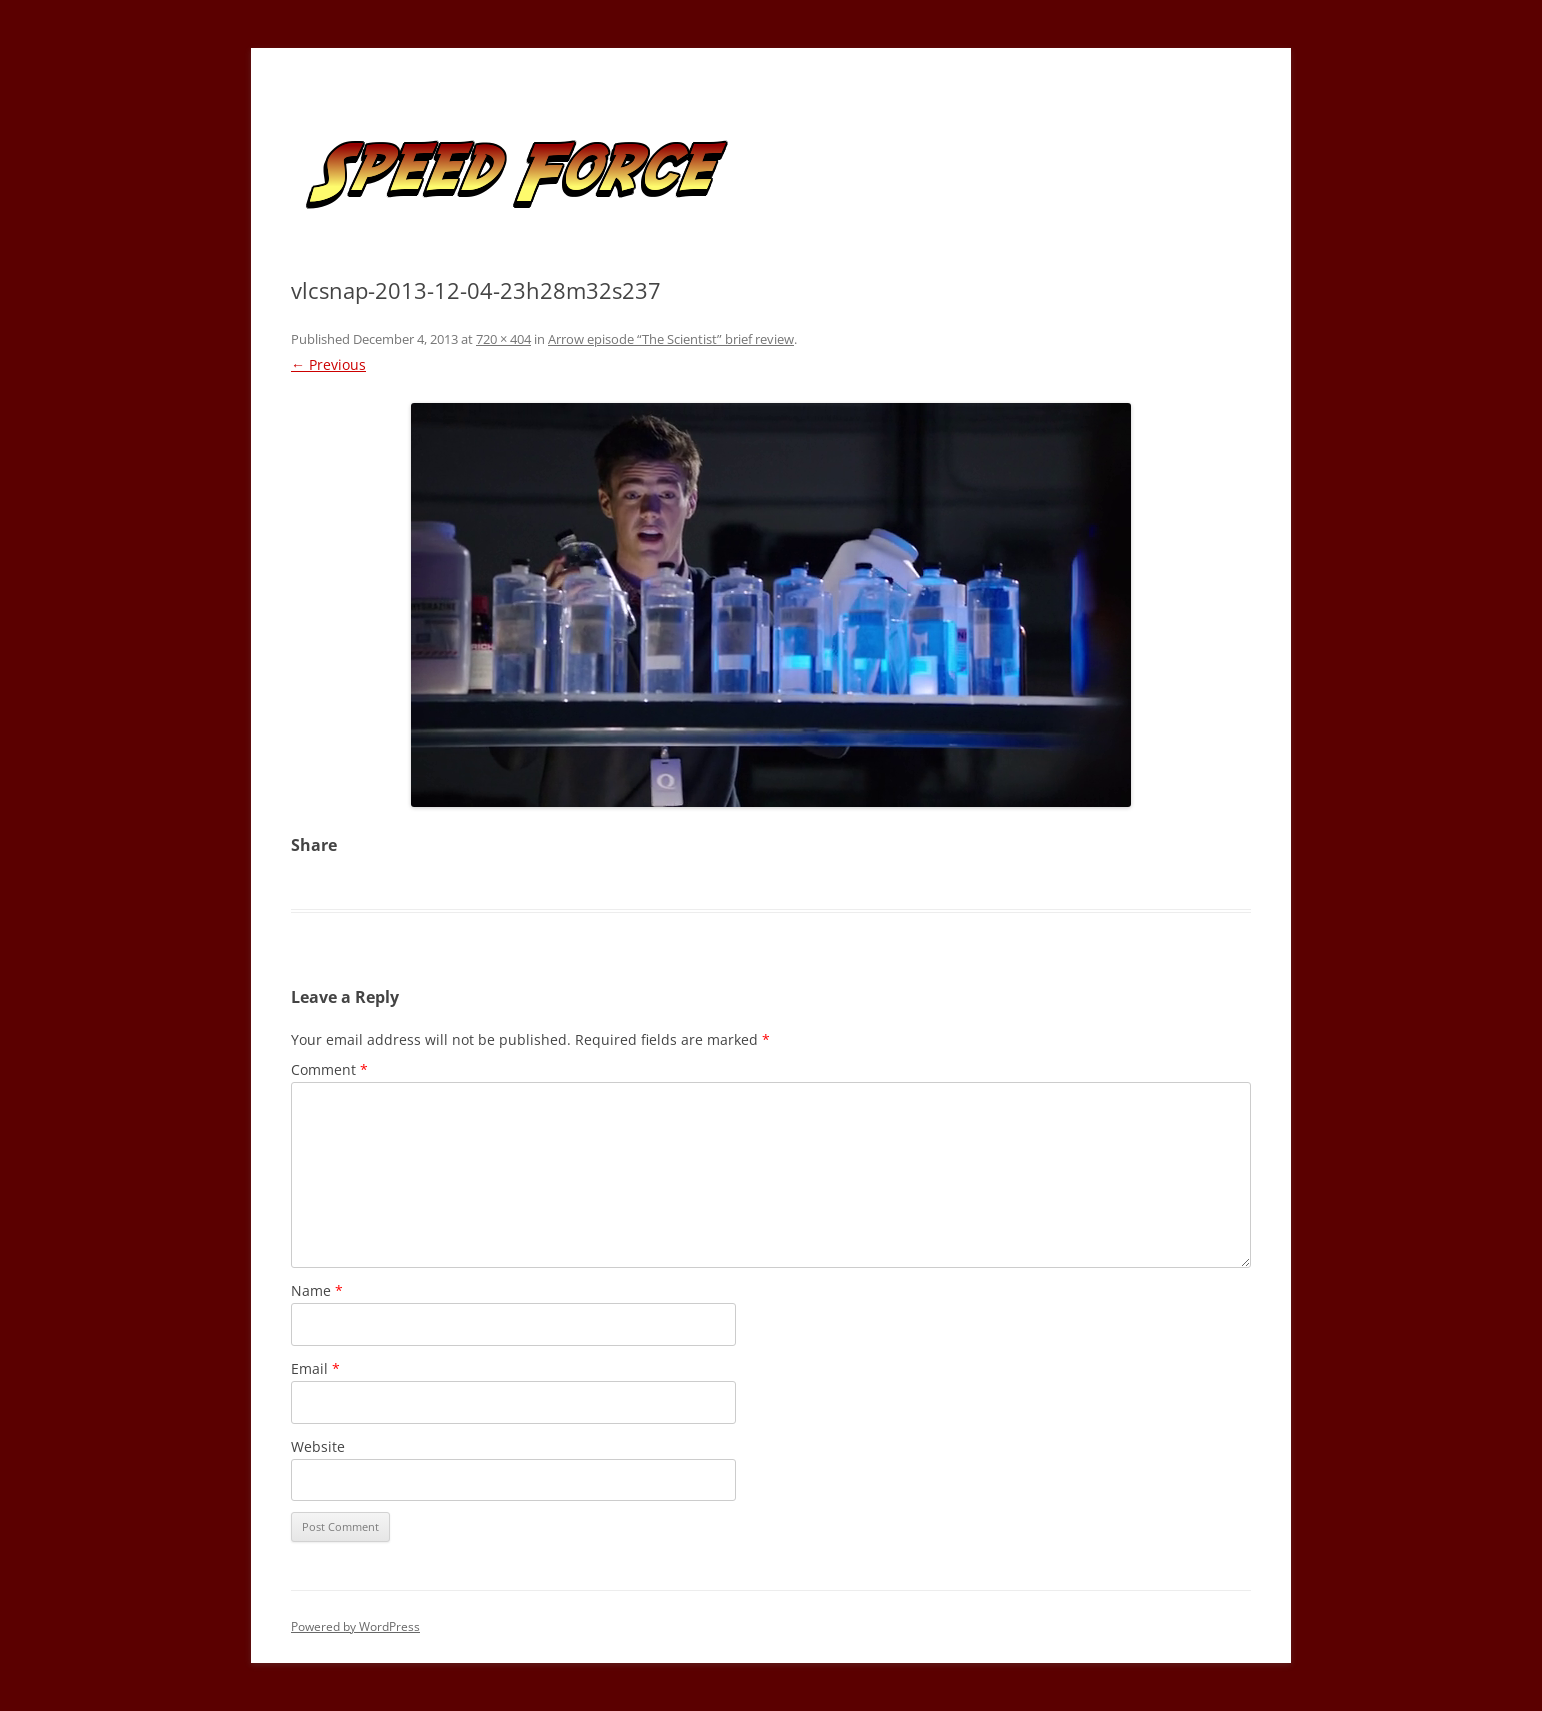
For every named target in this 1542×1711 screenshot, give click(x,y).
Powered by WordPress (355, 1626)
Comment (329, 1069)
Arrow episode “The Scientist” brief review (671, 339)
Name (317, 1290)
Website (318, 1446)
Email (315, 1368)
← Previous (328, 364)
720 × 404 (503, 339)
